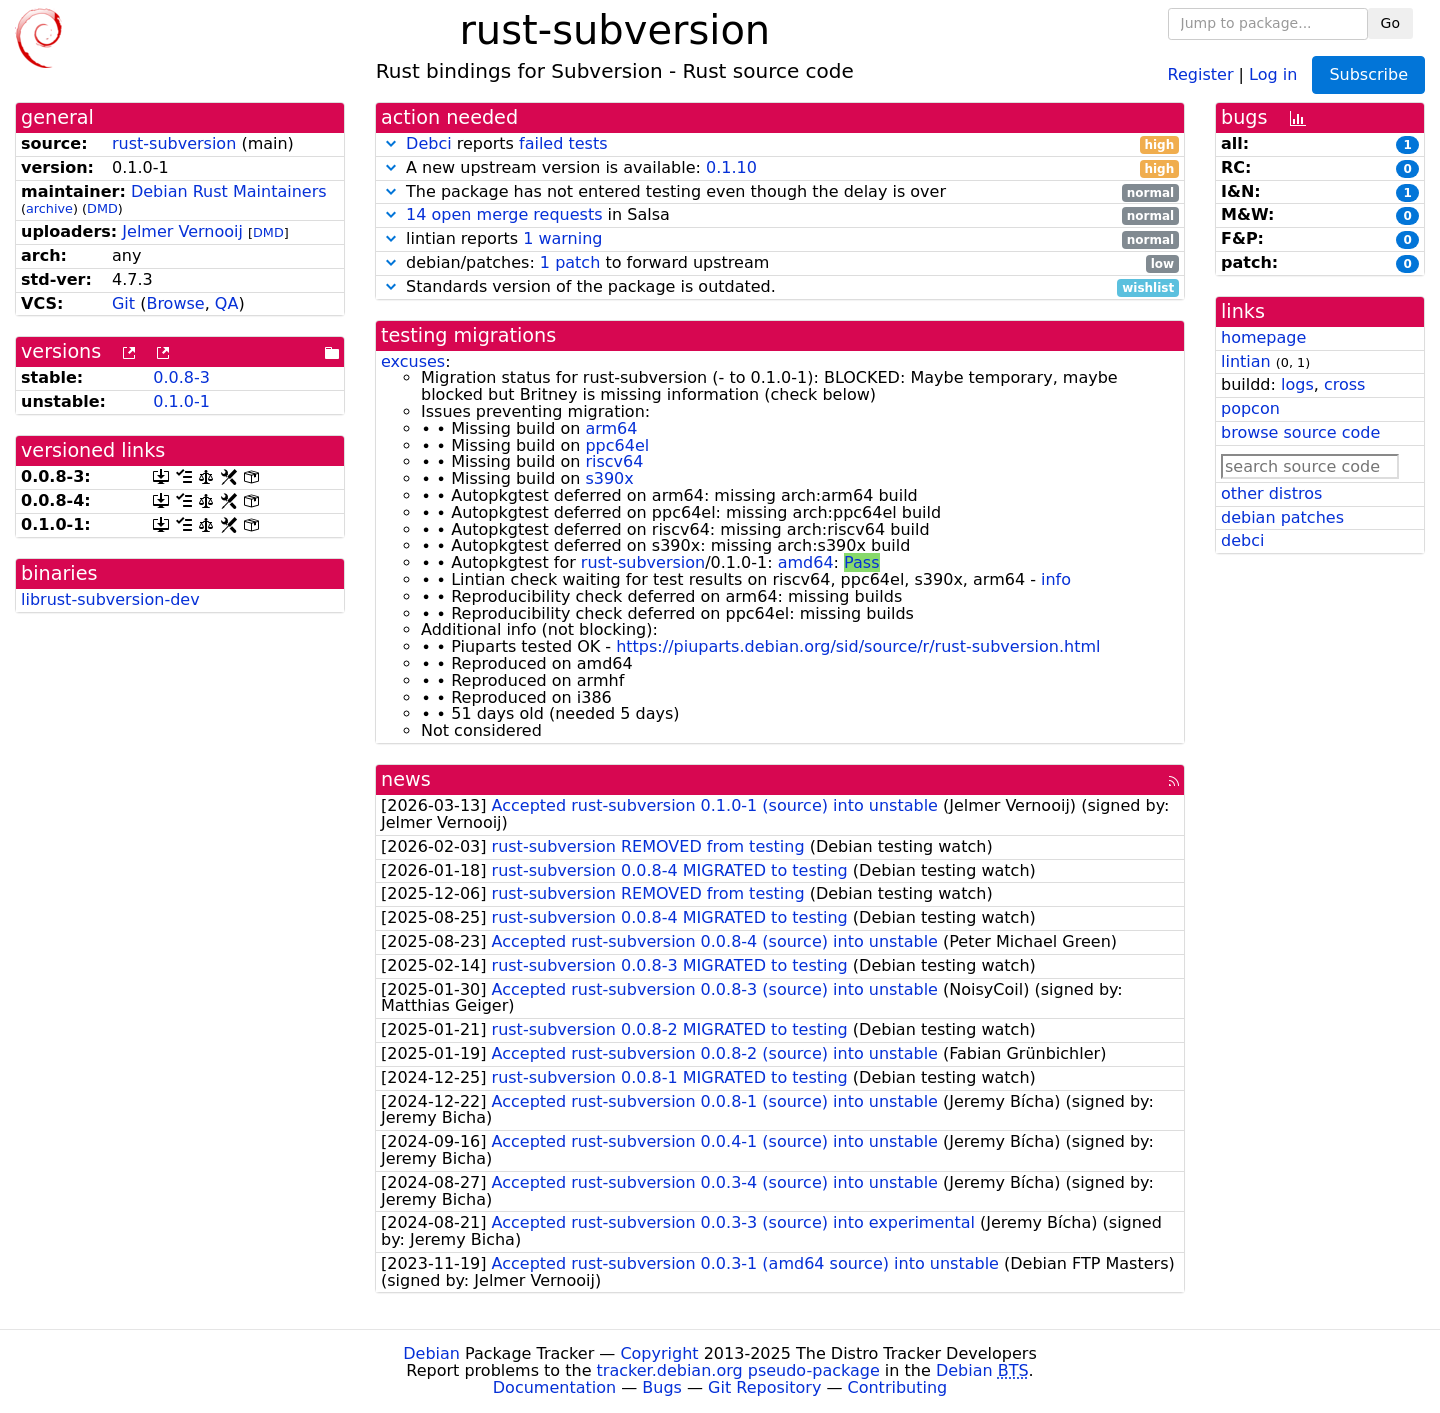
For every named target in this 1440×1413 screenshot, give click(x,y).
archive (49, 208)
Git (123, 303)
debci (1242, 540)
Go (1390, 23)
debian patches (1282, 517)
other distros (1271, 493)
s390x (609, 478)
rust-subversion (174, 143)
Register (1201, 73)
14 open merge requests (504, 214)
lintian (1246, 361)
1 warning (562, 238)
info (1056, 579)
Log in (1273, 73)
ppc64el (617, 445)
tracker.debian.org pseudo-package (738, 1370)
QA (227, 303)
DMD (102, 208)
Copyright (659, 1353)
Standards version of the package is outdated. (780, 287)
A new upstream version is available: (780, 168)
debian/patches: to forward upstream (780, 263)
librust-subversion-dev (110, 599)
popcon (1250, 408)
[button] (391, 143)
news (406, 779)
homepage (1263, 337)
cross (1344, 384)
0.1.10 (731, 167)
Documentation (554, 1387)
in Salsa (780, 215)
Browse (175, 303)
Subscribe (1368, 74)
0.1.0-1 (181, 401)
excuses (413, 361)
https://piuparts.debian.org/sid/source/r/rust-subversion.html (858, 646)
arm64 (611, 428)
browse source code (1300, 432)
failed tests (563, 143)
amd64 (806, 562)
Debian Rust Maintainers (229, 191)
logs (1297, 384)
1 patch (570, 262)
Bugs (662, 1387)
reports (780, 144)
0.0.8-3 (181, 377)
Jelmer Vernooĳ (182, 231)
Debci (429, 143)
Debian (431, 1353)
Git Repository (764, 1387)
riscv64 (614, 461)
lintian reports (780, 239)
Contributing (898, 1387)
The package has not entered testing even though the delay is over (780, 192)
